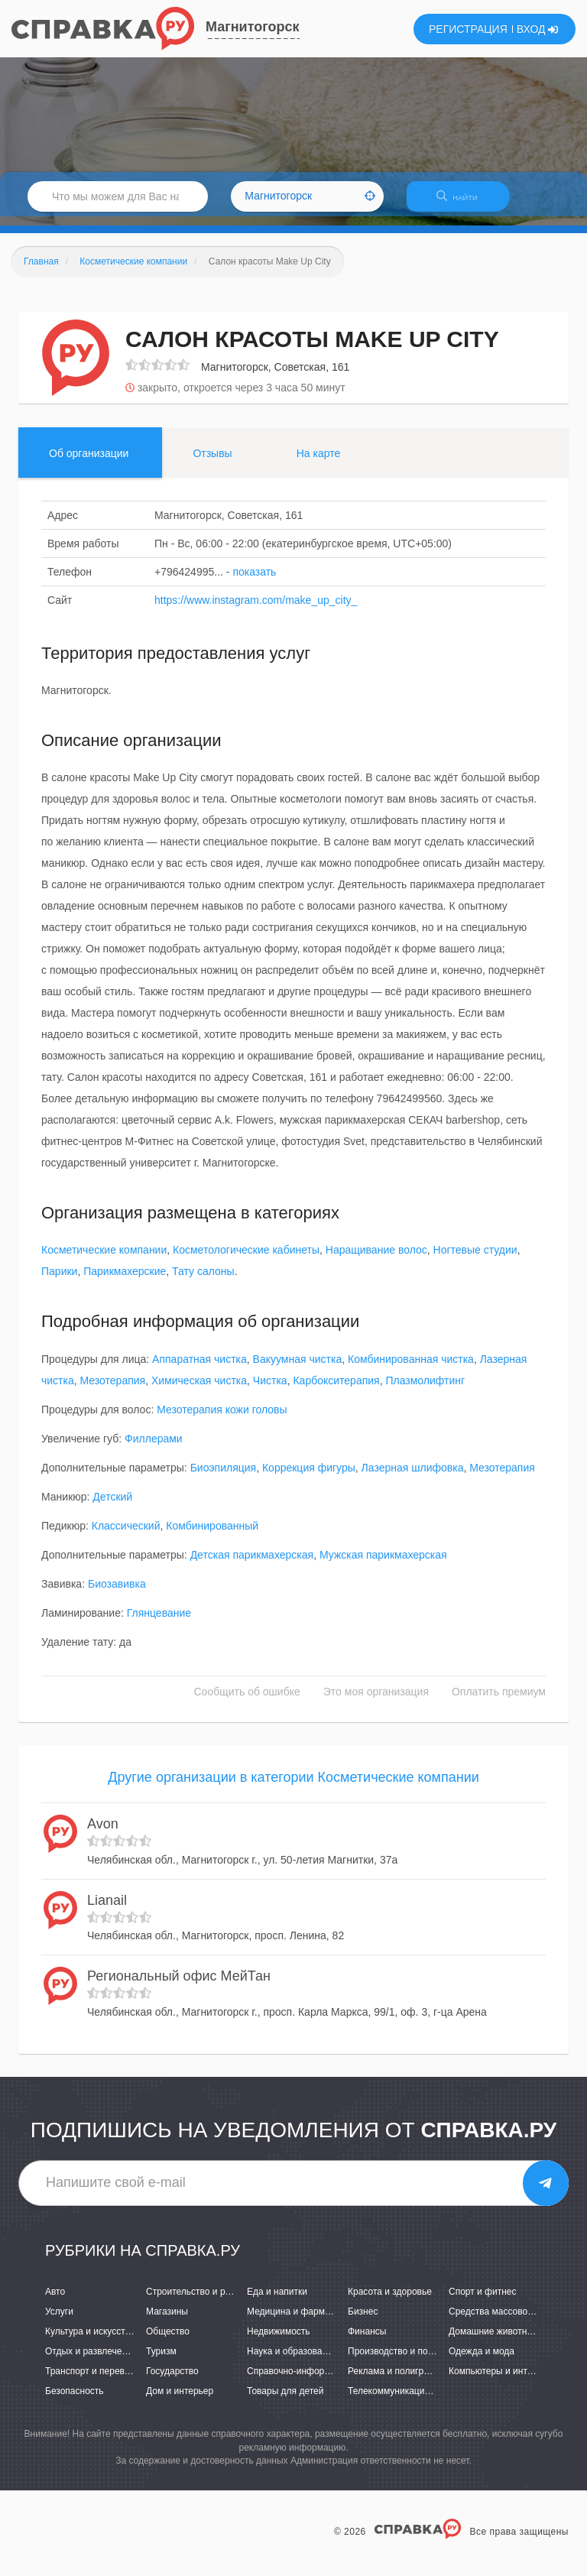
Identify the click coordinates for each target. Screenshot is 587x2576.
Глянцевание (159, 1622)
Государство (172, 2380)
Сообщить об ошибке (247, 1701)
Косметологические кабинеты (246, 1260)
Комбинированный (212, 1535)
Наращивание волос (376, 1260)
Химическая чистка (199, 1390)
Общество (168, 2340)
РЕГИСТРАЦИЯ (468, 29)
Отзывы (212, 462)
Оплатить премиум (499, 1701)
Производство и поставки (402, 2360)
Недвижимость (278, 2340)
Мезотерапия (113, 1390)
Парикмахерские (124, 1281)
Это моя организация (376, 1701)
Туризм (161, 2360)
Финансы (367, 2340)
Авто (55, 2300)
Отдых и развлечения (91, 2360)
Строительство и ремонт (198, 2300)
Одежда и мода (481, 2360)
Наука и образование (292, 2360)
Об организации (88, 462)
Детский (112, 1506)
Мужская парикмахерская (383, 1564)
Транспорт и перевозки (94, 2380)
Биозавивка (117, 1593)
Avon (102, 1833)
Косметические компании (104, 1260)
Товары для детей (285, 2401)
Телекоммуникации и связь (405, 2401)
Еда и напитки (277, 2300)
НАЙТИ (465, 202)
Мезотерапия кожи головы (222, 1419)
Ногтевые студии (475, 1260)
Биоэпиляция (223, 1477)
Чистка (270, 1390)
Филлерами (154, 1448)
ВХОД (538, 29)
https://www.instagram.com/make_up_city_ (255, 609)
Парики (59, 1281)
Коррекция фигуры (308, 1477)
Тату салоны (203, 1281)
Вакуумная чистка (297, 1368)
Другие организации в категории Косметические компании (293, 1786)
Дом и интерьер (179, 2401)
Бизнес (363, 2320)
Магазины (167, 2320)
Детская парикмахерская (251, 1564)
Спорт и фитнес (483, 2300)
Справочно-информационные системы (329, 2380)
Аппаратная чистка (199, 1368)
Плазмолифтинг (425, 1390)
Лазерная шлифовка (413, 1477)
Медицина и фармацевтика (305, 2320)
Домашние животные (494, 2340)
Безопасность (74, 2401)
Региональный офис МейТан (179, 1986)
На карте (319, 462)
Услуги (59, 2320)
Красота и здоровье (390, 2300)
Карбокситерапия (336, 1390)
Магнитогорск (253, 26)
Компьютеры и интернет (500, 2380)
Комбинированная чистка (411, 1368)
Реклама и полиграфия (397, 2380)
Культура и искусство (90, 2340)
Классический (126, 1535)
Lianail (107, 1909)
